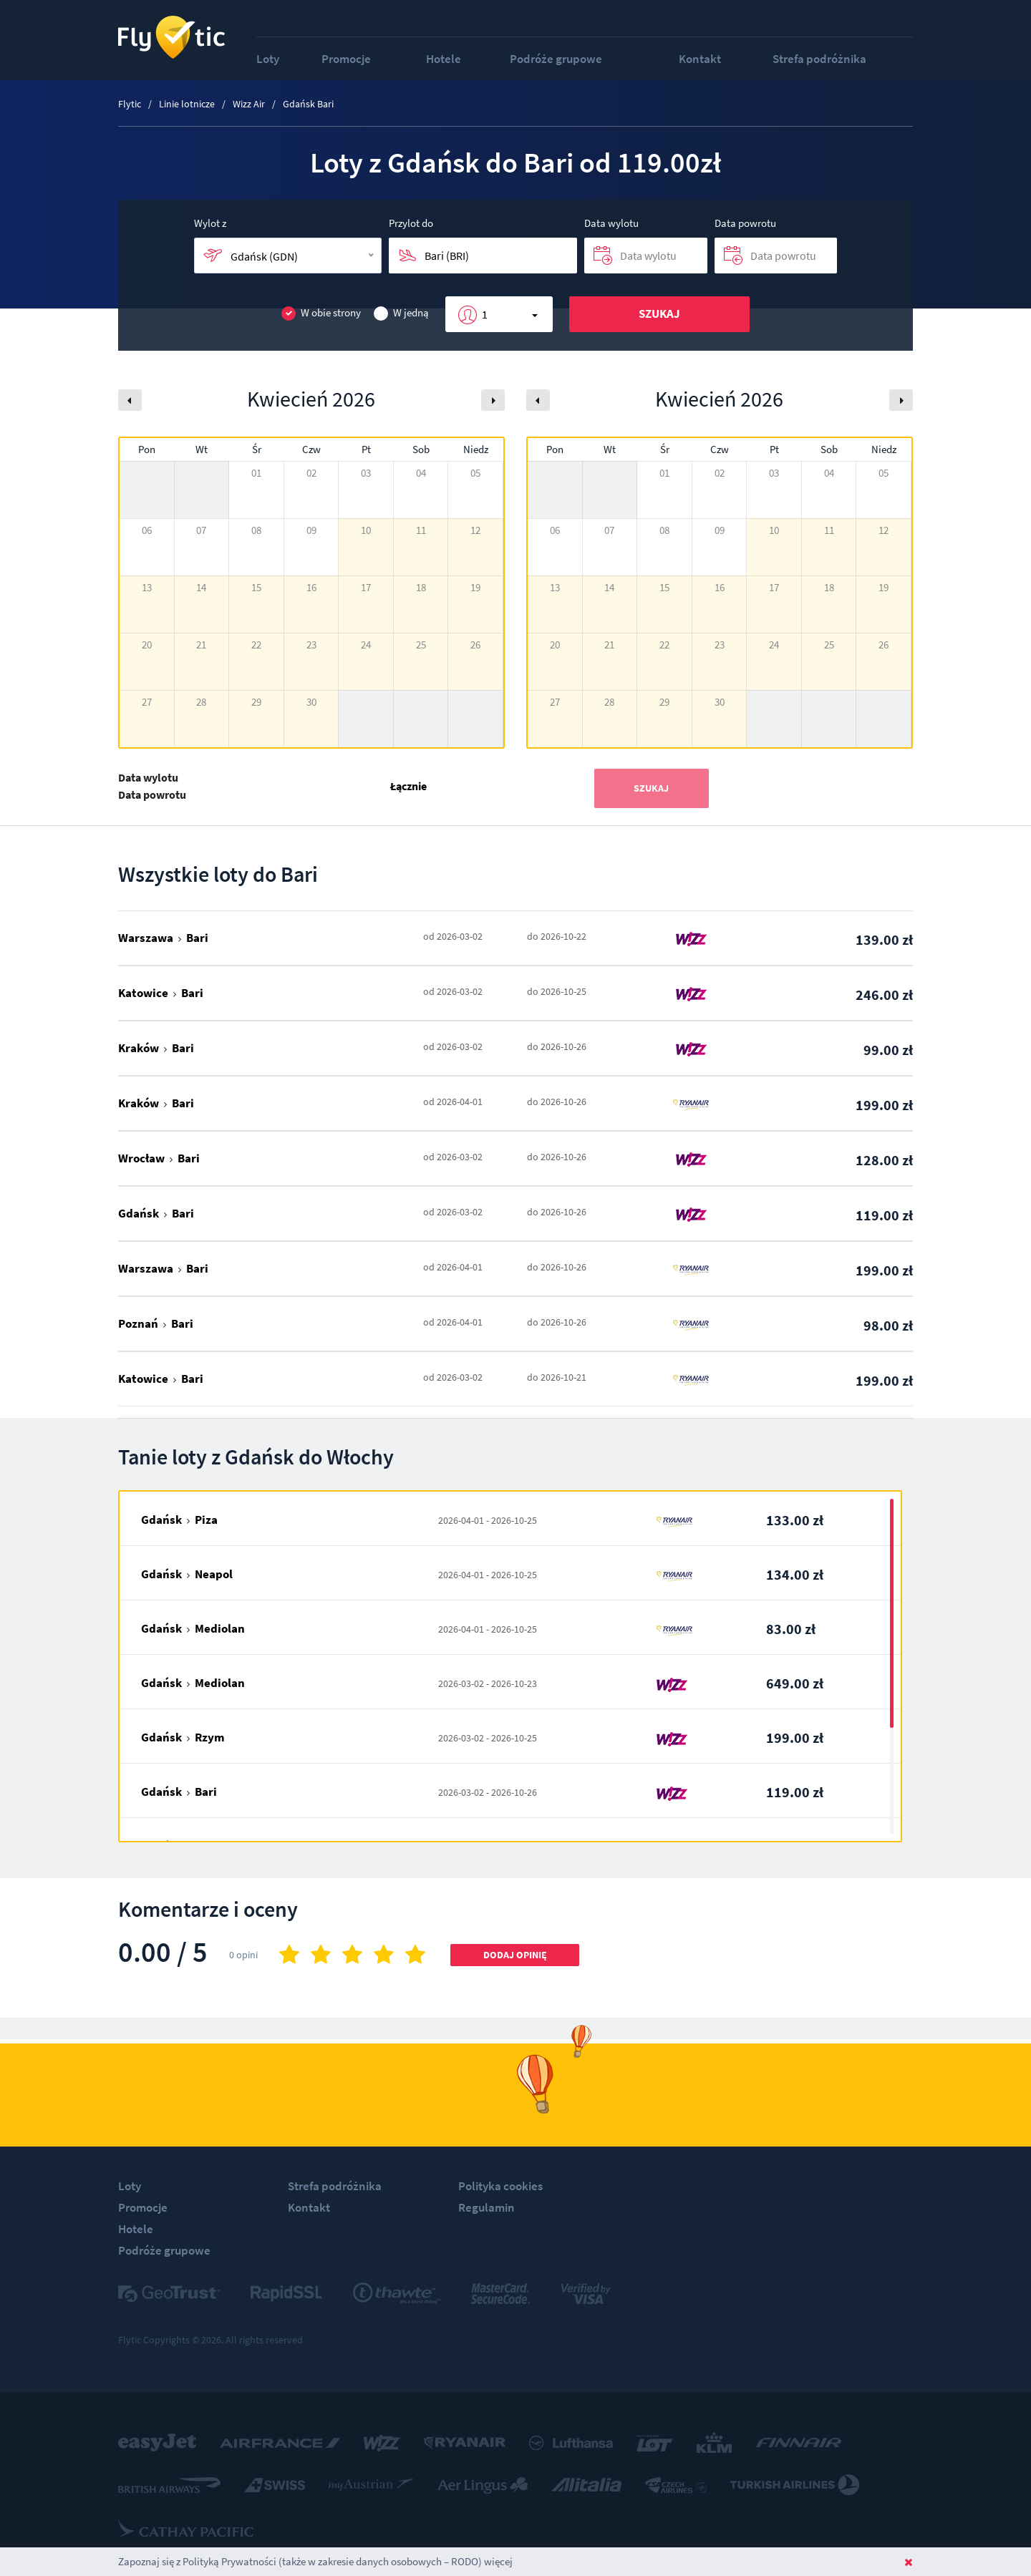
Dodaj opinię (515, 1954)
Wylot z (210, 223)
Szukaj (659, 313)
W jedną (401, 313)
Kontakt (700, 59)
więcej (498, 2561)
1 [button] (485, 314)
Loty (267, 59)
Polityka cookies (500, 2186)
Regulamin (486, 2207)
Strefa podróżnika (819, 59)
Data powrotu (745, 223)
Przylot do (411, 223)
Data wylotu (611, 223)
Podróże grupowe (556, 59)
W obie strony (321, 313)
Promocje (346, 59)
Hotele (443, 59)
